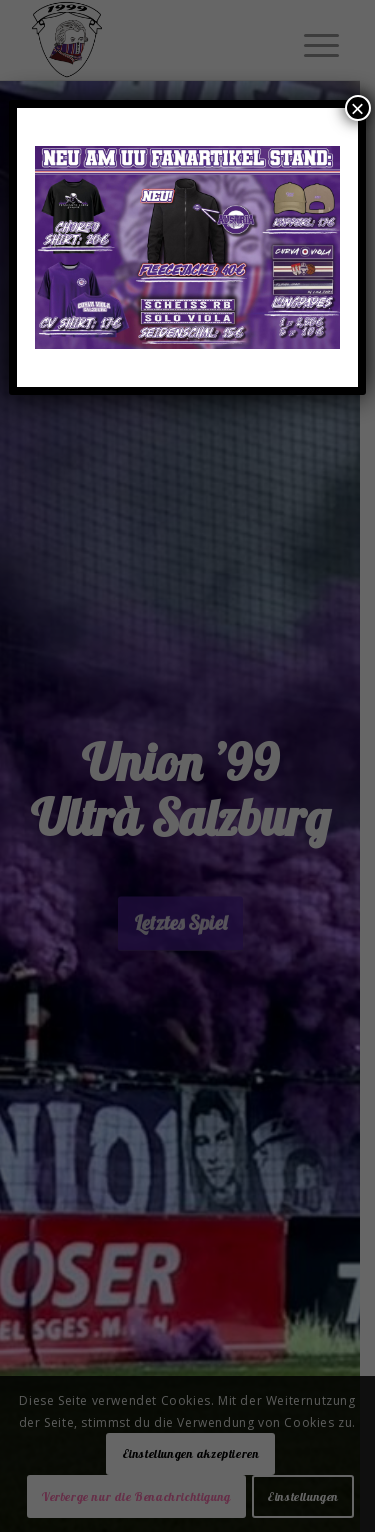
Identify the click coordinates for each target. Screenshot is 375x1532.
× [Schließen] (358, 108)
